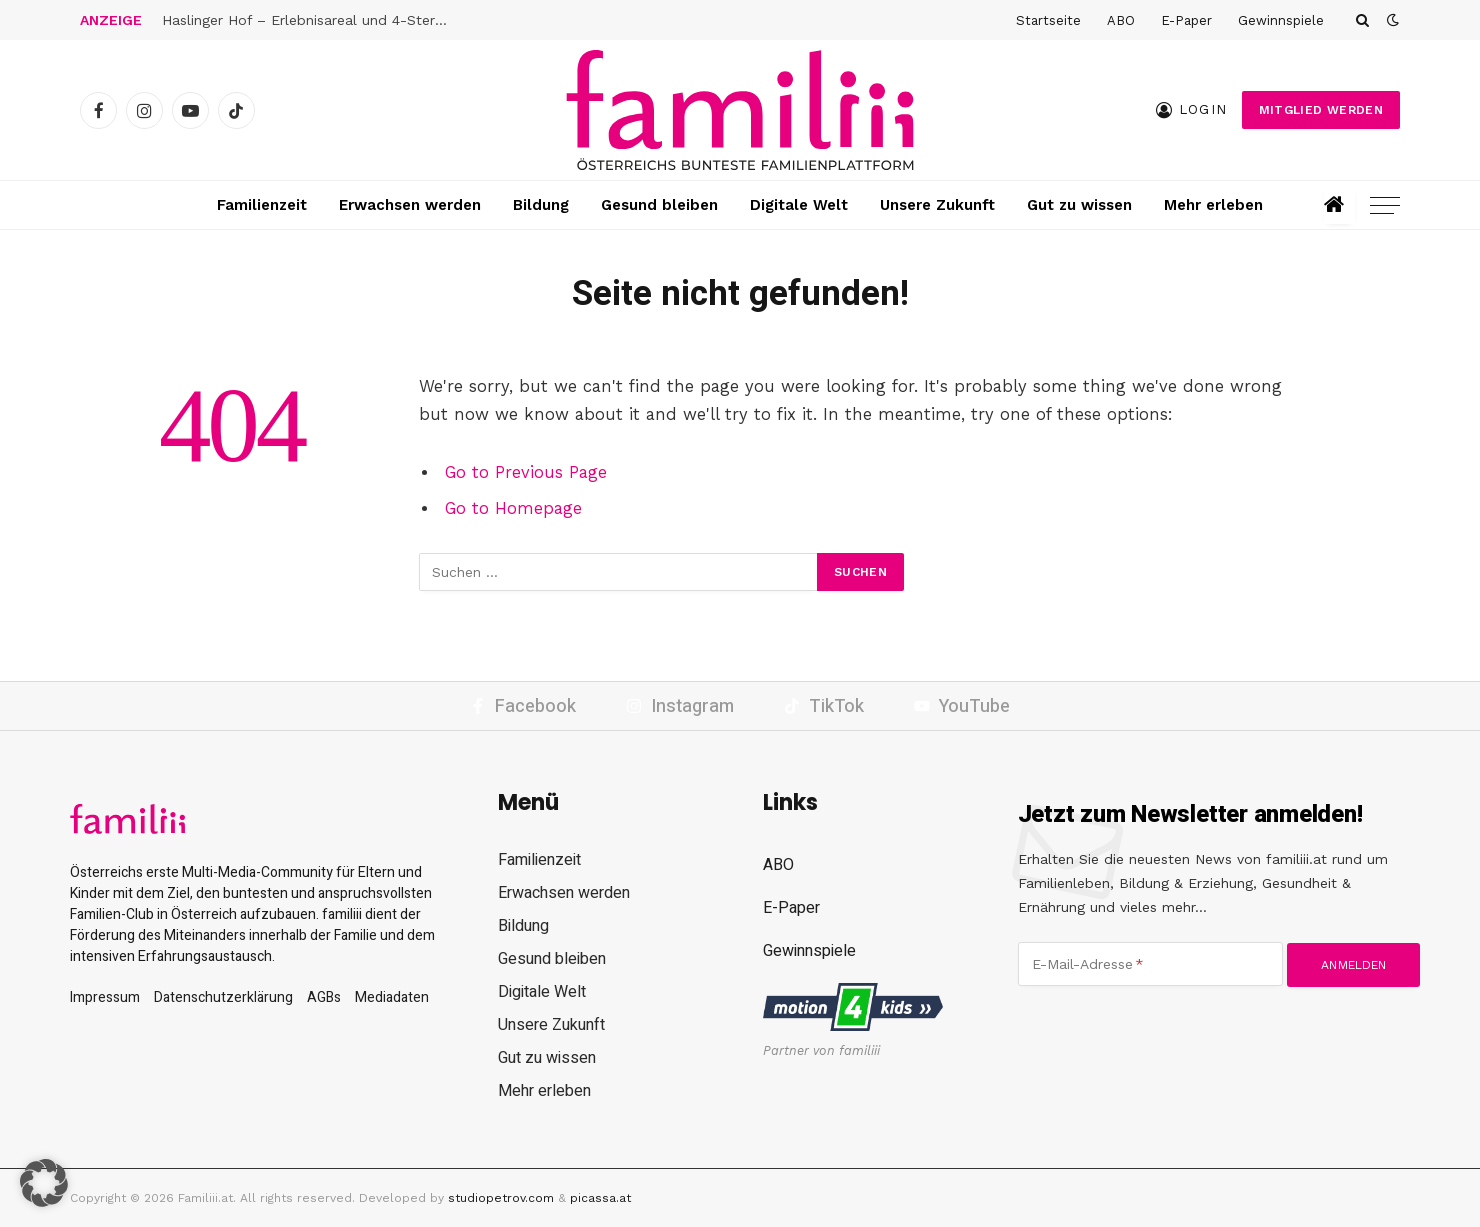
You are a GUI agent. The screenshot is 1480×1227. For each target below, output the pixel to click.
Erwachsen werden (410, 205)
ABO (1121, 20)
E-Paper (1186, 20)
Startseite (1048, 20)
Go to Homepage (513, 508)
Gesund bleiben (659, 205)
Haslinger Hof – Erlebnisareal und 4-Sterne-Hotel (312, 20)
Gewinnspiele (1281, 20)
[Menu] (1385, 205)
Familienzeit (262, 205)
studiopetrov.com (501, 1198)
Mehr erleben (1213, 205)
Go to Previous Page (526, 472)
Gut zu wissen (1079, 205)
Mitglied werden (1321, 110)
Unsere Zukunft (937, 205)
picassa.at (600, 1198)
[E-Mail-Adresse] (1151, 964)
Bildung (541, 205)
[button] (44, 1183)
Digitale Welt (799, 205)
